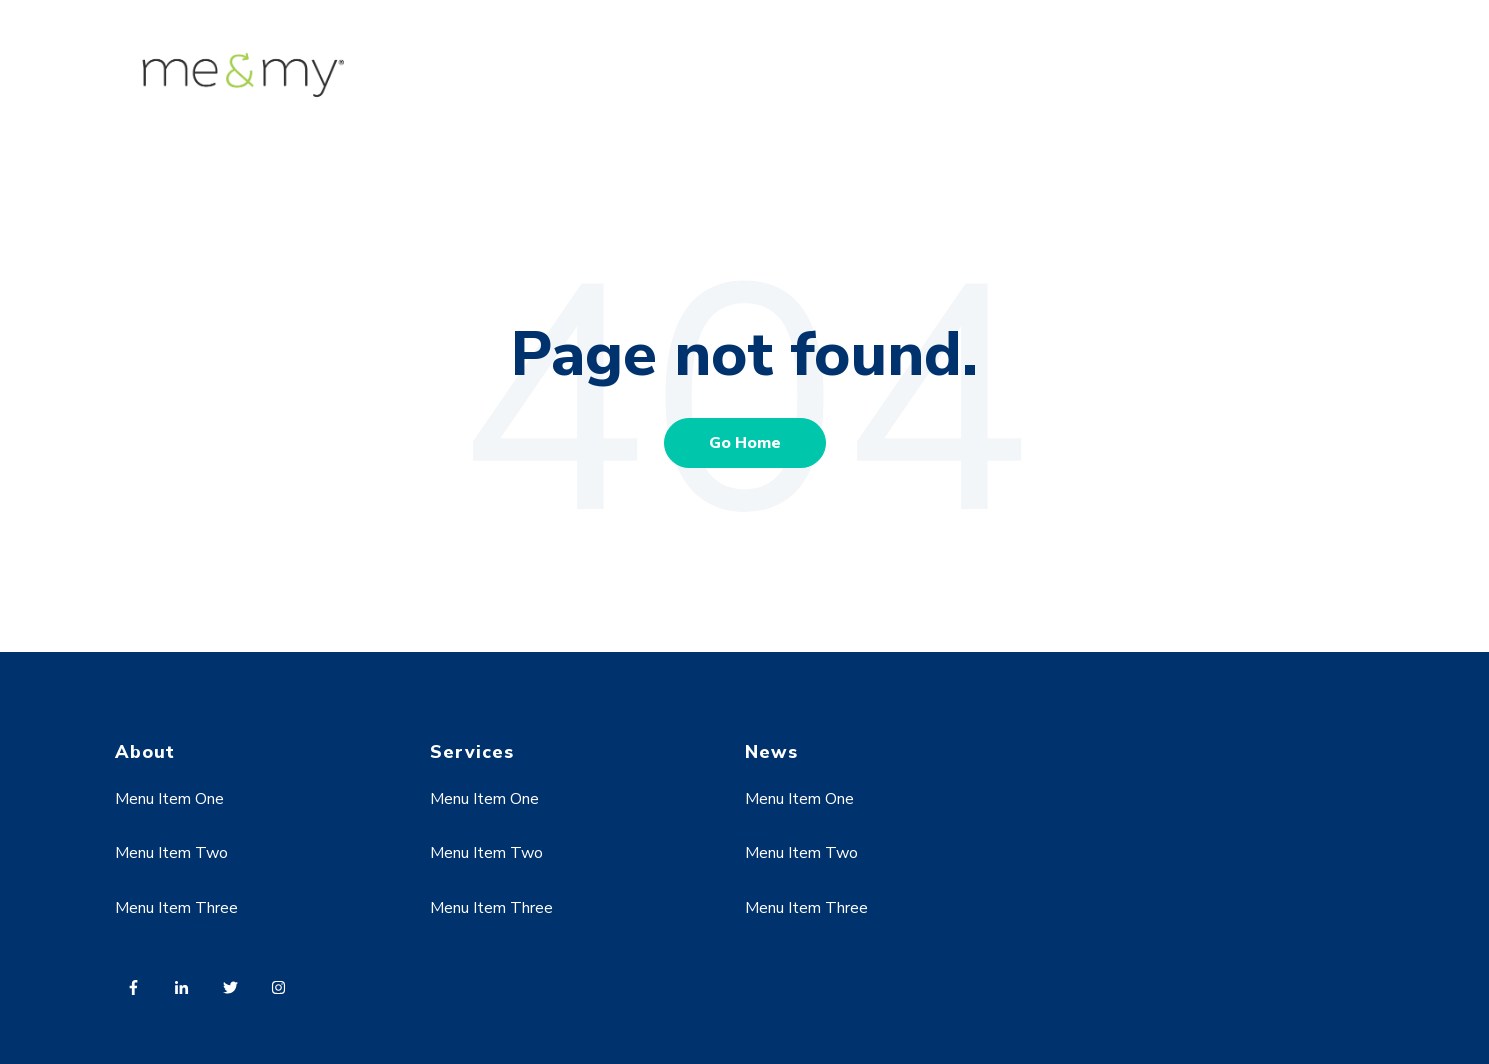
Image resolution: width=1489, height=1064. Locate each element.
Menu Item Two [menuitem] (171, 853)
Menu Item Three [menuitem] (176, 908)
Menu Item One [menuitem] (169, 799)
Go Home (745, 443)
